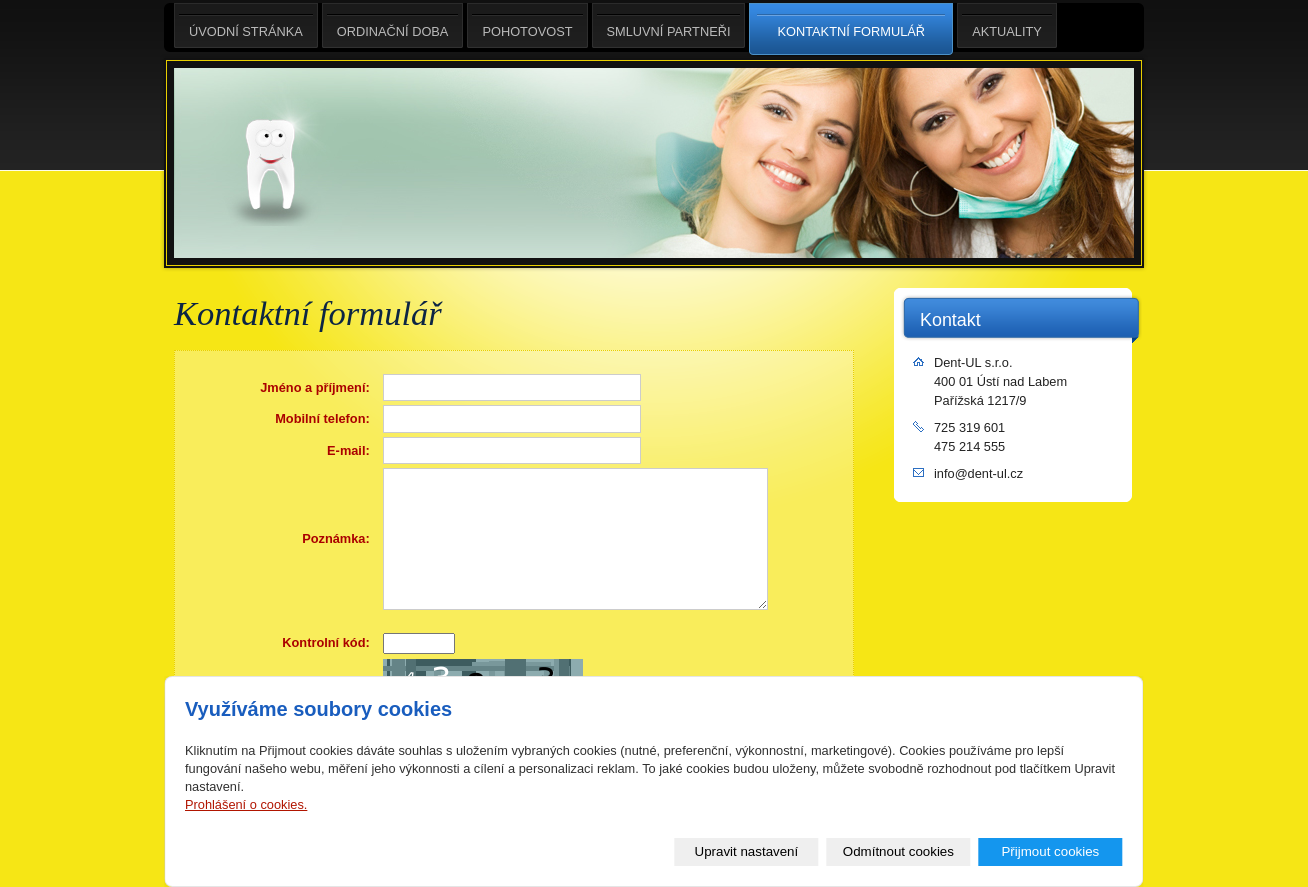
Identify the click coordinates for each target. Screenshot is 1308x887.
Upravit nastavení (747, 851)
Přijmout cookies (1050, 851)
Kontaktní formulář (851, 30)
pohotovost (527, 25)
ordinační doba (393, 25)
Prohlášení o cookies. (246, 804)
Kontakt (950, 320)
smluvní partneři (669, 25)
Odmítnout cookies (898, 851)
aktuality (1007, 25)
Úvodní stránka (246, 25)
